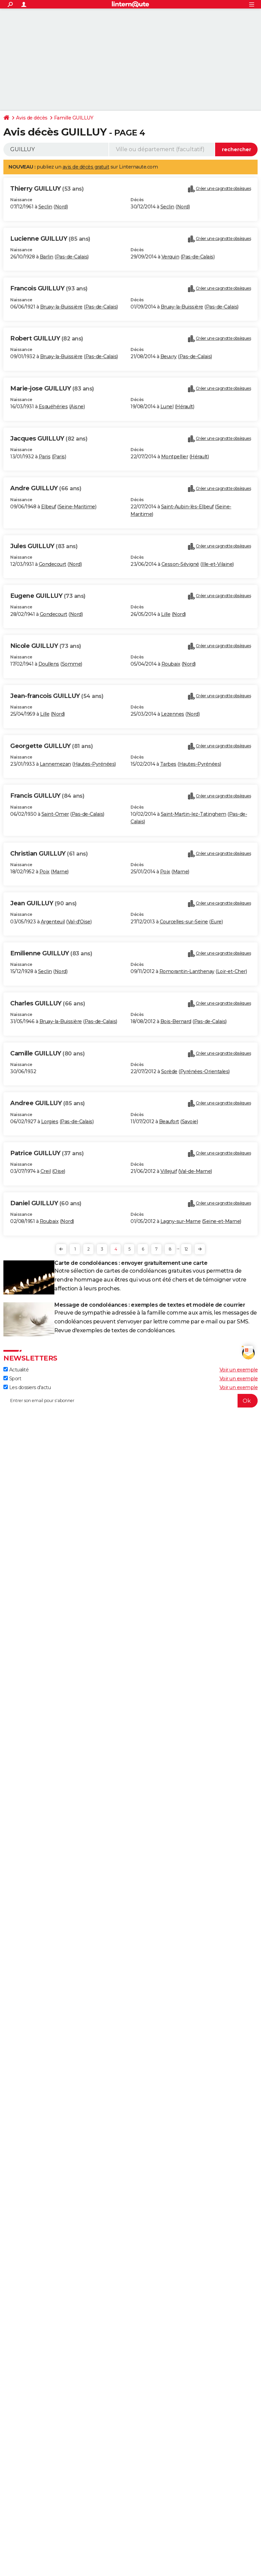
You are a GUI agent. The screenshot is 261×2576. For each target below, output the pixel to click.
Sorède (169, 1071)
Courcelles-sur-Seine (184, 922)
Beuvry (168, 356)
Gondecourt (52, 564)
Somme (71, 664)
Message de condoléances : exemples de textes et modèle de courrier (149, 1305)
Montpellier (174, 457)
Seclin (45, 207)
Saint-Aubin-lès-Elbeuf (187, 507)
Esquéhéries (53, 406)
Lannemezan (55, 764)
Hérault (184, 406)
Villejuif (168, 1171)
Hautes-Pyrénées (94, 764)
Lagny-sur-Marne (180, 1221)
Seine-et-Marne (221, 1221)
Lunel (167, 406)
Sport (12, 1379)
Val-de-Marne (195, 1171)
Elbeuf (48, 507)
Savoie (189, 1121)
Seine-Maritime (77, 507)
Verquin (170, 257)
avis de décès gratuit (86, 167)
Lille (166, 614)
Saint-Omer (55, 814)
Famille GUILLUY (73, 118)
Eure (216, 922)
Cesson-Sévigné (180, 564)
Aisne (77, 406)
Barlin (46, 257)
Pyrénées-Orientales (204, 1071)
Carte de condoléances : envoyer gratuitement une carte (130, 1263)
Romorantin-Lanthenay (186, 971)
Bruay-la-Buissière (61, 307)
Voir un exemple (239, 1370)
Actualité (16, 1370)
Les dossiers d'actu (27, 1387)
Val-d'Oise (79, 922)
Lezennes (172, 714)
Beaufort (169, 1121)
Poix (44, 872)
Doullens (48, 664)
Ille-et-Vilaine (217, 564)
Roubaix (170, 664)
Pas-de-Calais (72, 257)
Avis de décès (32, 118)
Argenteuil (53, 922)
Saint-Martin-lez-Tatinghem (193, 814)
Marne (60, 872)
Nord (61, 207)
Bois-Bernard (175, 1021)
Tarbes (168, 764)
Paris (45, 457)
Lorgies (49, 1121)
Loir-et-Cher (231, 971)
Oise (58, 1171)
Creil (45, 1171)
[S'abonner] (130, 1401)
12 (186, 1249)
